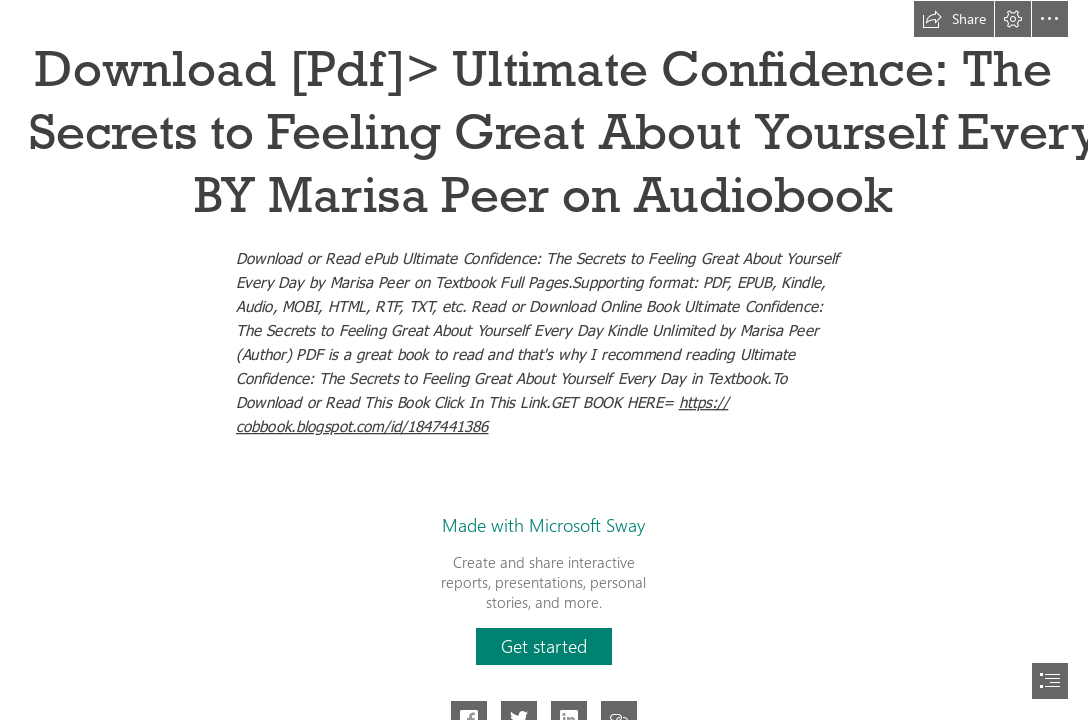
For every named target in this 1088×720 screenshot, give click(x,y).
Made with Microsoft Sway (543, 525)
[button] (954, 19)
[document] (544, 360)
